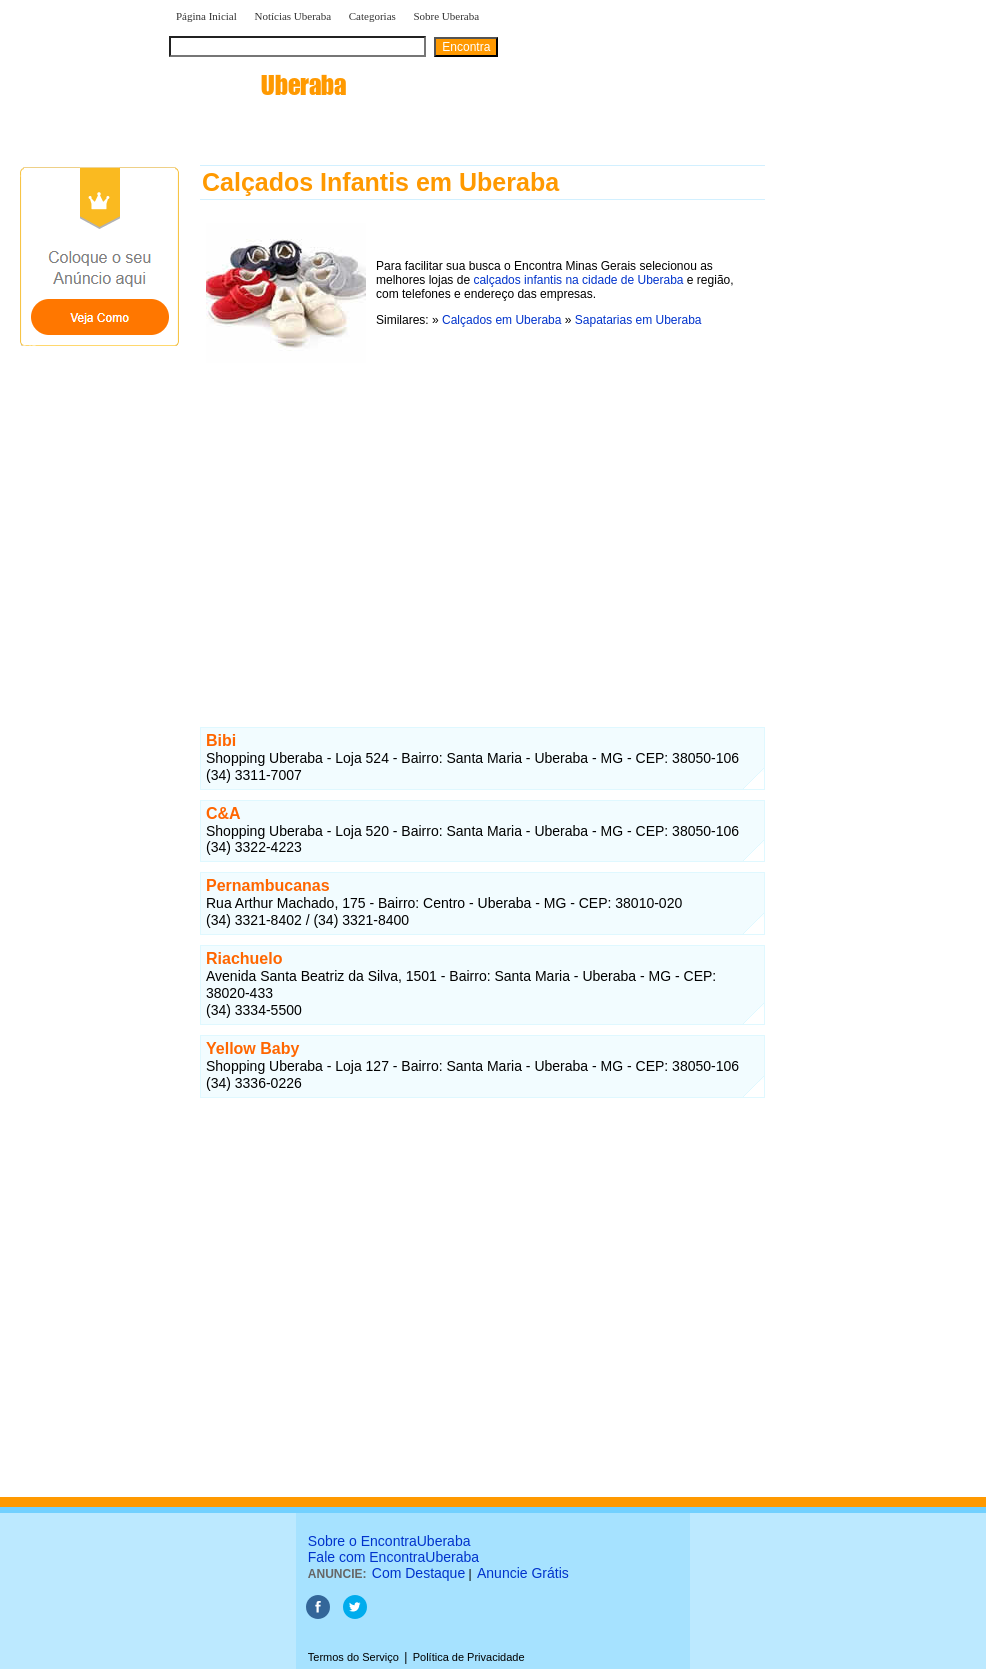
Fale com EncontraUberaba (393, 1557)
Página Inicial (206, 16)
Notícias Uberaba (292, 16)
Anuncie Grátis (523, 1573)
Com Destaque (418, 1573)
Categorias (372, 16)
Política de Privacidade (469, 1657)
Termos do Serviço (353, 1657)
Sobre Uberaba (446, 16)
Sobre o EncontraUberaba (389, 1541)
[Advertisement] (482, 523)
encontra (257, 85)
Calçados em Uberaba (501, 320)
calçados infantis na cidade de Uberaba (578, 280)
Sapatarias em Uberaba (638, 320)
